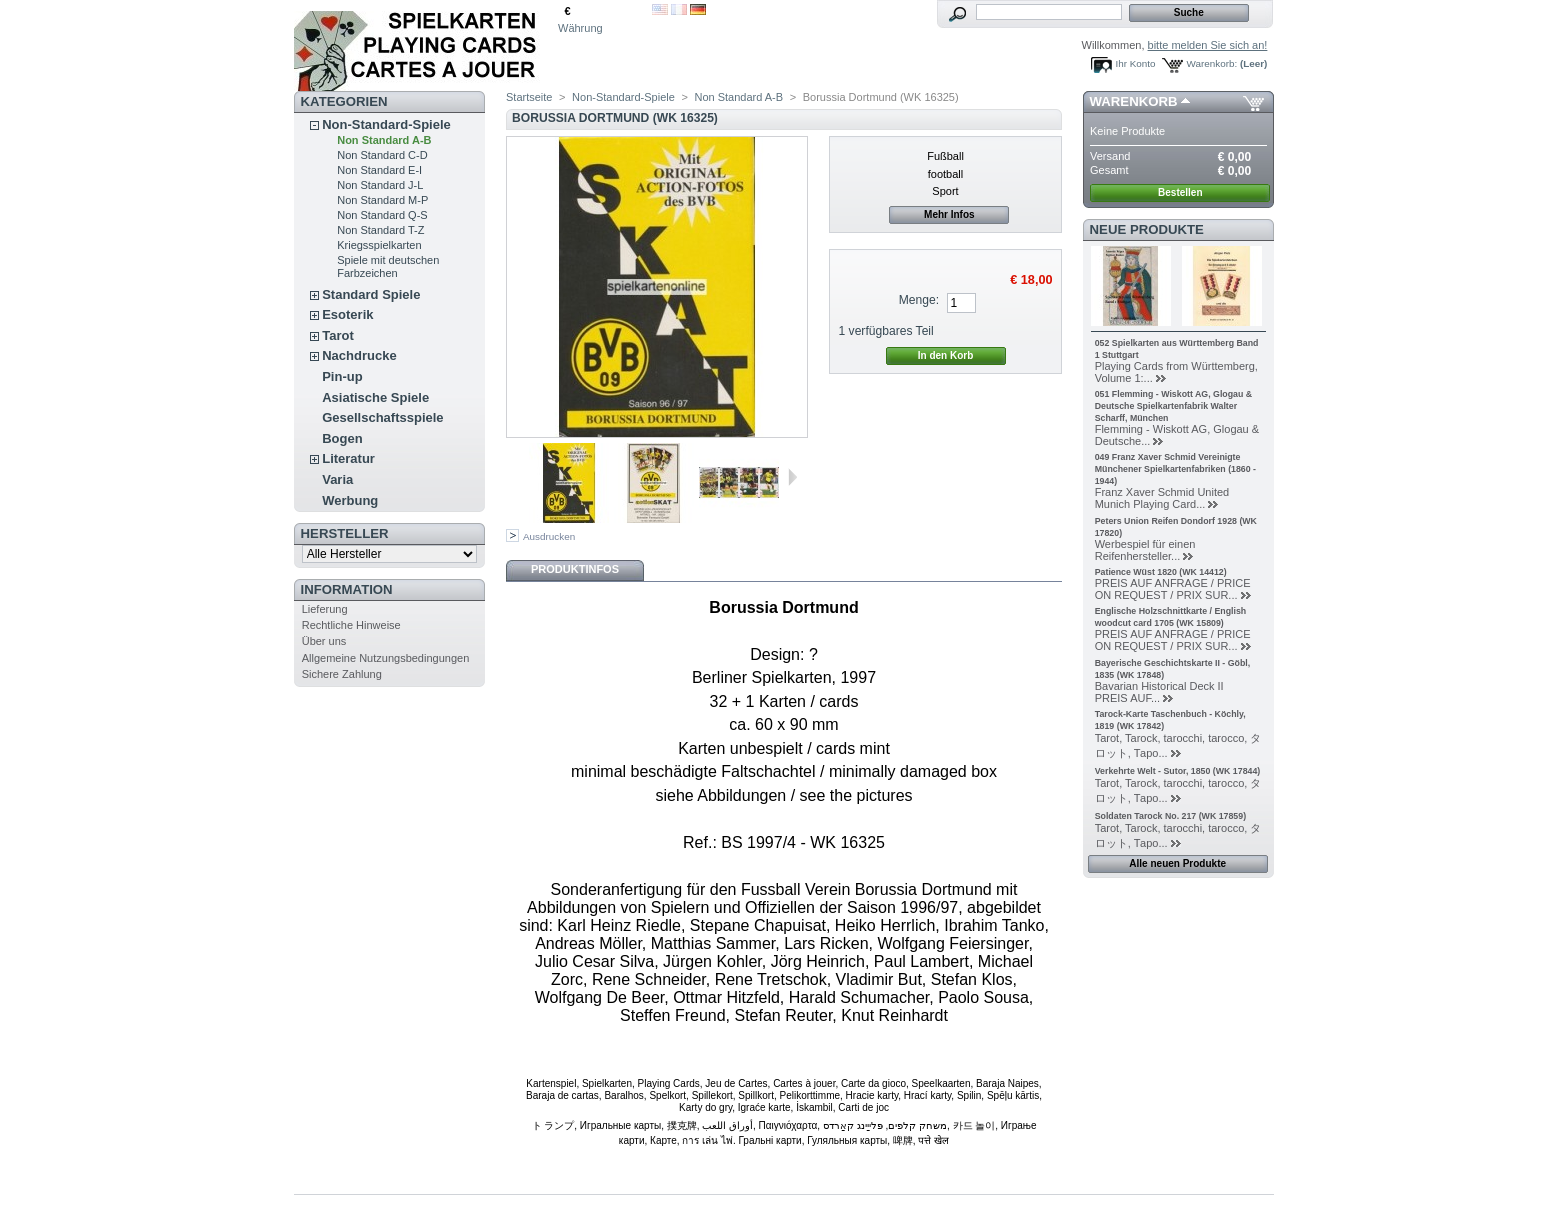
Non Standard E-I (379, 170)
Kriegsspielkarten (379, 245)
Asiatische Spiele (375, 397)
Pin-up (342, 376)
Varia (337, 479)
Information (347, 589)
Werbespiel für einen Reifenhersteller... (1145, 550)
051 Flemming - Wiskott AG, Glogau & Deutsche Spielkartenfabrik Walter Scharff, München (1173, 406)
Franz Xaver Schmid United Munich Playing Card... (1162, 498)
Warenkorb (1134, 101)
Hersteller (345, 533)
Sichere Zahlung (342, 674)
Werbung (350, 500)
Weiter (792, 477)
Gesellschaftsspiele (382, 417)
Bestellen (1180, 192)
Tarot (338, 335)
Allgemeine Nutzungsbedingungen (386, 658)
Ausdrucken (549, 536)
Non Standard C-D (382, 155)
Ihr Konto (1136, 63)
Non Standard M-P (382, 200)
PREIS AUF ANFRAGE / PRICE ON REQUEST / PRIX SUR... (1173, 589)
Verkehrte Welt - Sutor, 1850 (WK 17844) (1178, 771)
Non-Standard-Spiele (386, 124)
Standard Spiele (371, 294)
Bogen (342, 438)
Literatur (348, 458)
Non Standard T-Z (380, 230)
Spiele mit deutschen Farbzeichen (388, 266)
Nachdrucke (359, 355)
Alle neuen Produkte (1177, 863)
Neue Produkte (1147, 229)
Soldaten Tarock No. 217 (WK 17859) (1170, 816)
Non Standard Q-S (382, 215)
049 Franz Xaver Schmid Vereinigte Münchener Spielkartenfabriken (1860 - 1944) (1175, 469)
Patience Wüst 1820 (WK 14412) (1161, 572)
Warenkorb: (1212, 63)
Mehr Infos (949, 214)
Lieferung (325, 609)
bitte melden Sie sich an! (1208, 45)
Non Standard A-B (384, 140)
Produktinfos (575, 569)
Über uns (324, 641)
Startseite (529, 97)
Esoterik (347, 314)
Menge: (919, 300)
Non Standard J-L (380, 185)
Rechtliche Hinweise (351, 625)
